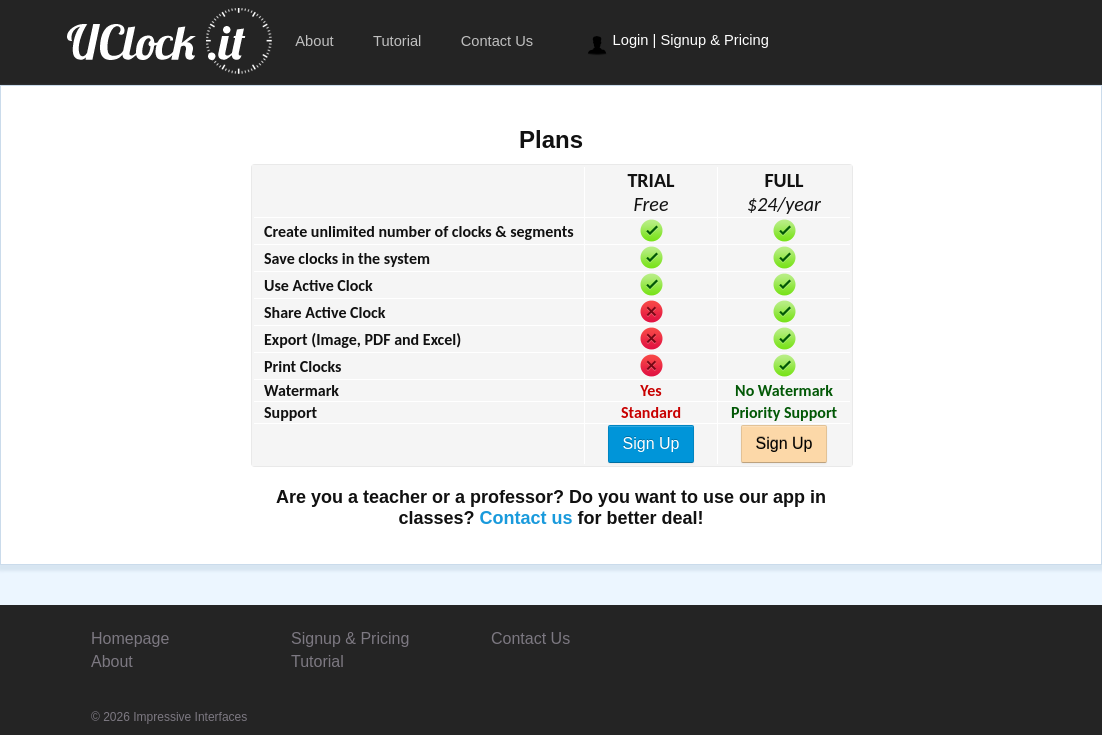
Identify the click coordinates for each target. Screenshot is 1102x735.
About (314, 41)
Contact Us (497, 41)
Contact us (526, 518)
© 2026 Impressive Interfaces (169, 717)
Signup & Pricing (714, 40)
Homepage (130, 638)
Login (631, 40)
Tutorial (397, 41)
